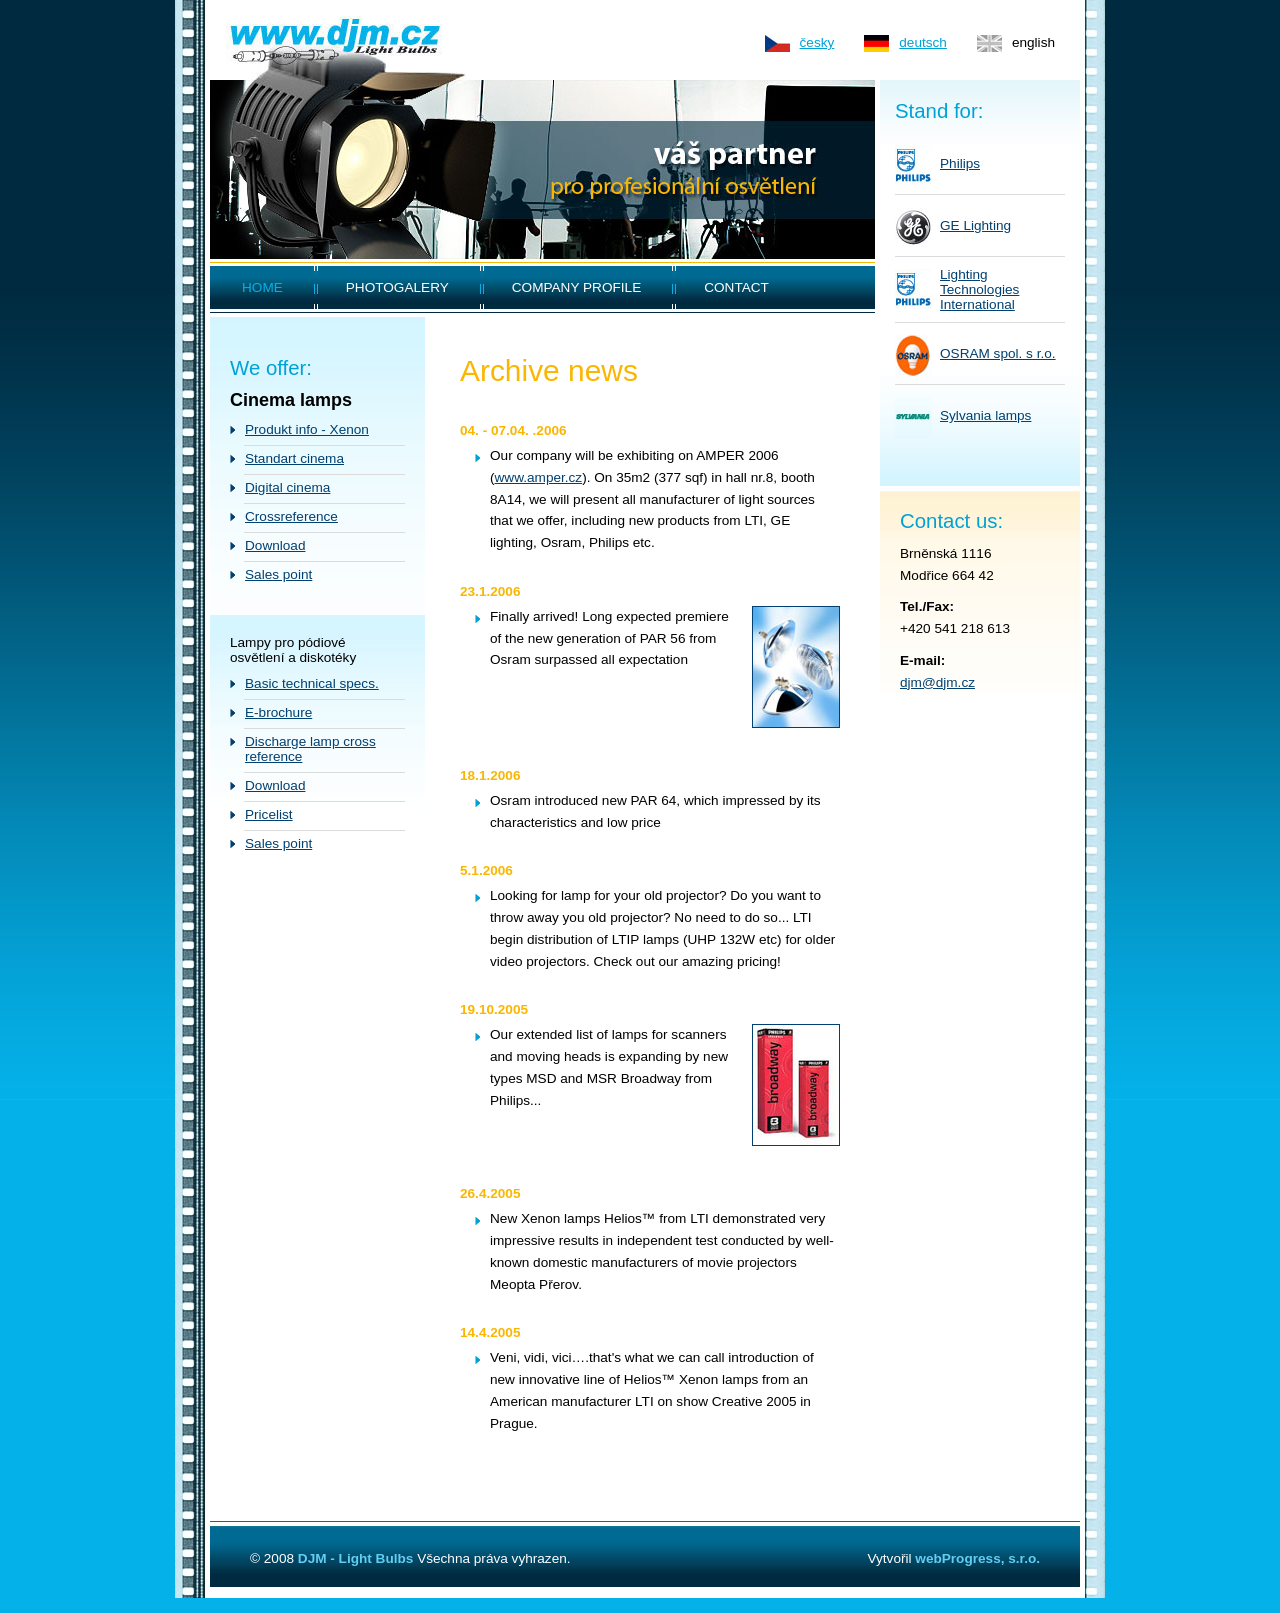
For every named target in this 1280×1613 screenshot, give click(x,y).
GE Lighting (975, 225)
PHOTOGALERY (397, 287)
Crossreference (291, 516)
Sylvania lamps (985, 415)
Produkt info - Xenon (307, 429)
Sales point (278, 574)
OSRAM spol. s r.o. (998, 353)
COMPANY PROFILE (576, 287)
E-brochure (278, 712)
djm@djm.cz (937, 682)
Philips (960, 163)
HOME (262, 287)
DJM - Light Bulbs (356, 1558)
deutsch (923, 42)
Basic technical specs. (312, 683)
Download (275, 545)
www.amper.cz (539, 477)
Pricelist (269, 814)
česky (817, 42)
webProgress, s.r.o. (977, 1558)
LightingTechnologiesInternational (979, 289)
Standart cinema (294, 458)
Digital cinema (287, 487)
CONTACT (736, 287)
